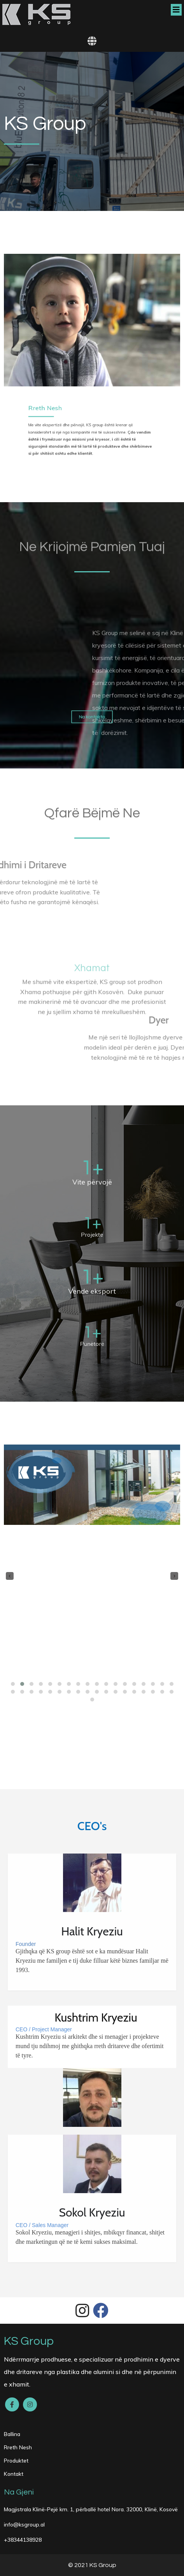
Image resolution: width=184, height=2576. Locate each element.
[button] (13, 1684)
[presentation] (10, 1576)
